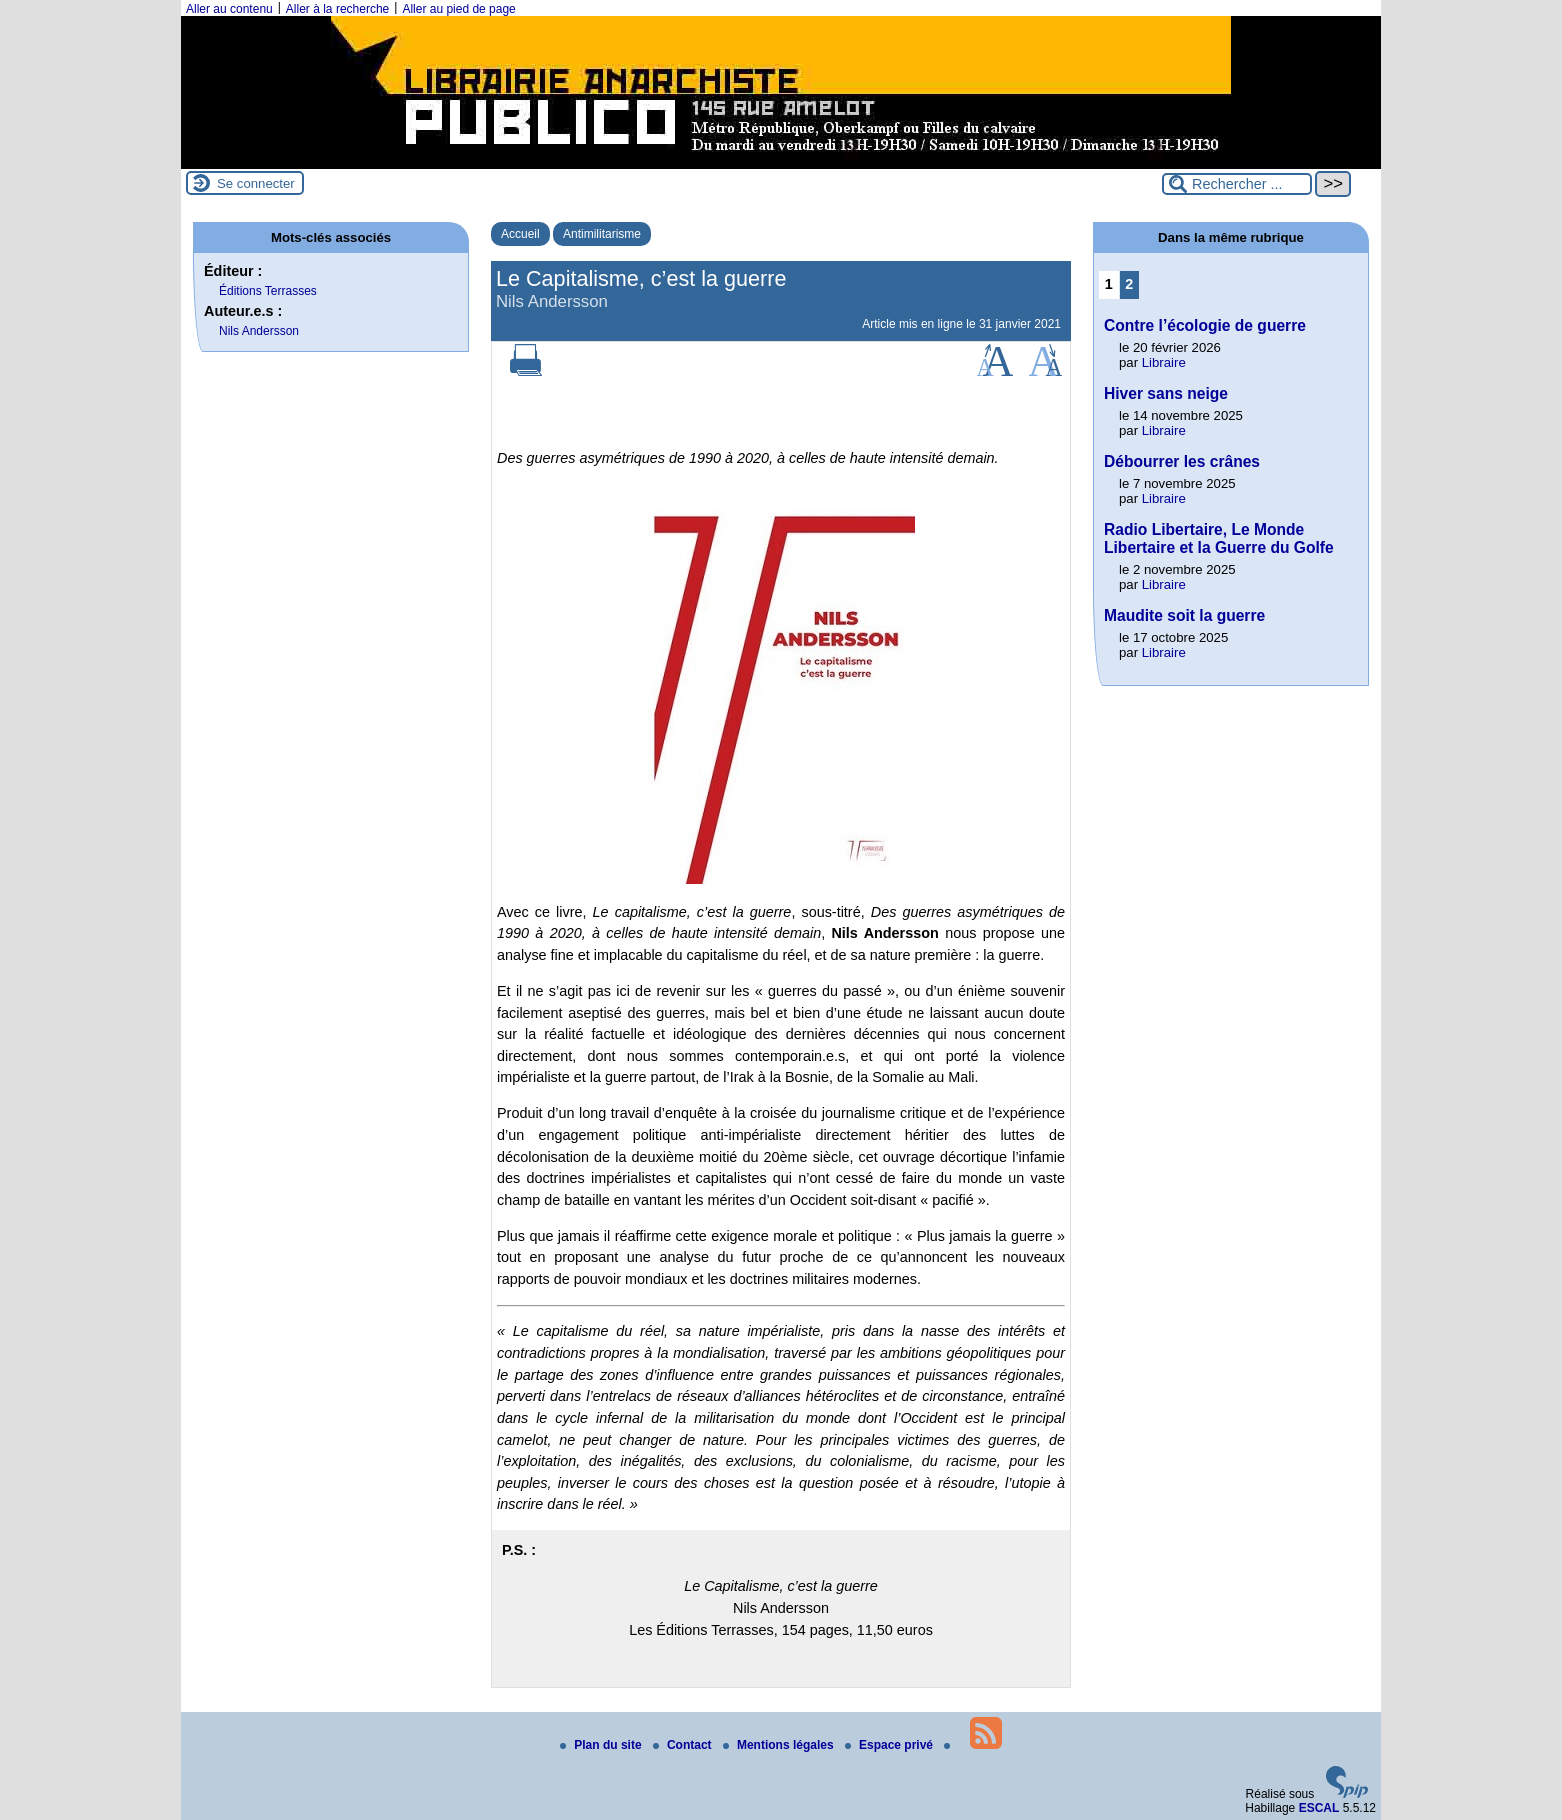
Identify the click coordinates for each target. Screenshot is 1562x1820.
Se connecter (256, 183)
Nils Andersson (259, 331)
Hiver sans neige (1166, 393)
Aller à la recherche (337, 9)
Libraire (1164, 362)
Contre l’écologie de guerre (1205, 325)
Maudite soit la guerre (1184, 615)
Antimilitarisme (602, 234)
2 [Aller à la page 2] (1129, 284)
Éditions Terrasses (268, 291)
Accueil (520, 234)
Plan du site (602, 1745)
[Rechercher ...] (1237, 184)
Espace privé (890, 1745)
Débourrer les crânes (1182, 461)
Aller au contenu (229, 9)
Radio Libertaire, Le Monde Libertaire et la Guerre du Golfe (1219, 538)
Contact (684, 1745)
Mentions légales (780, 1745)
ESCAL (1319, 1808)
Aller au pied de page (458, 9)
